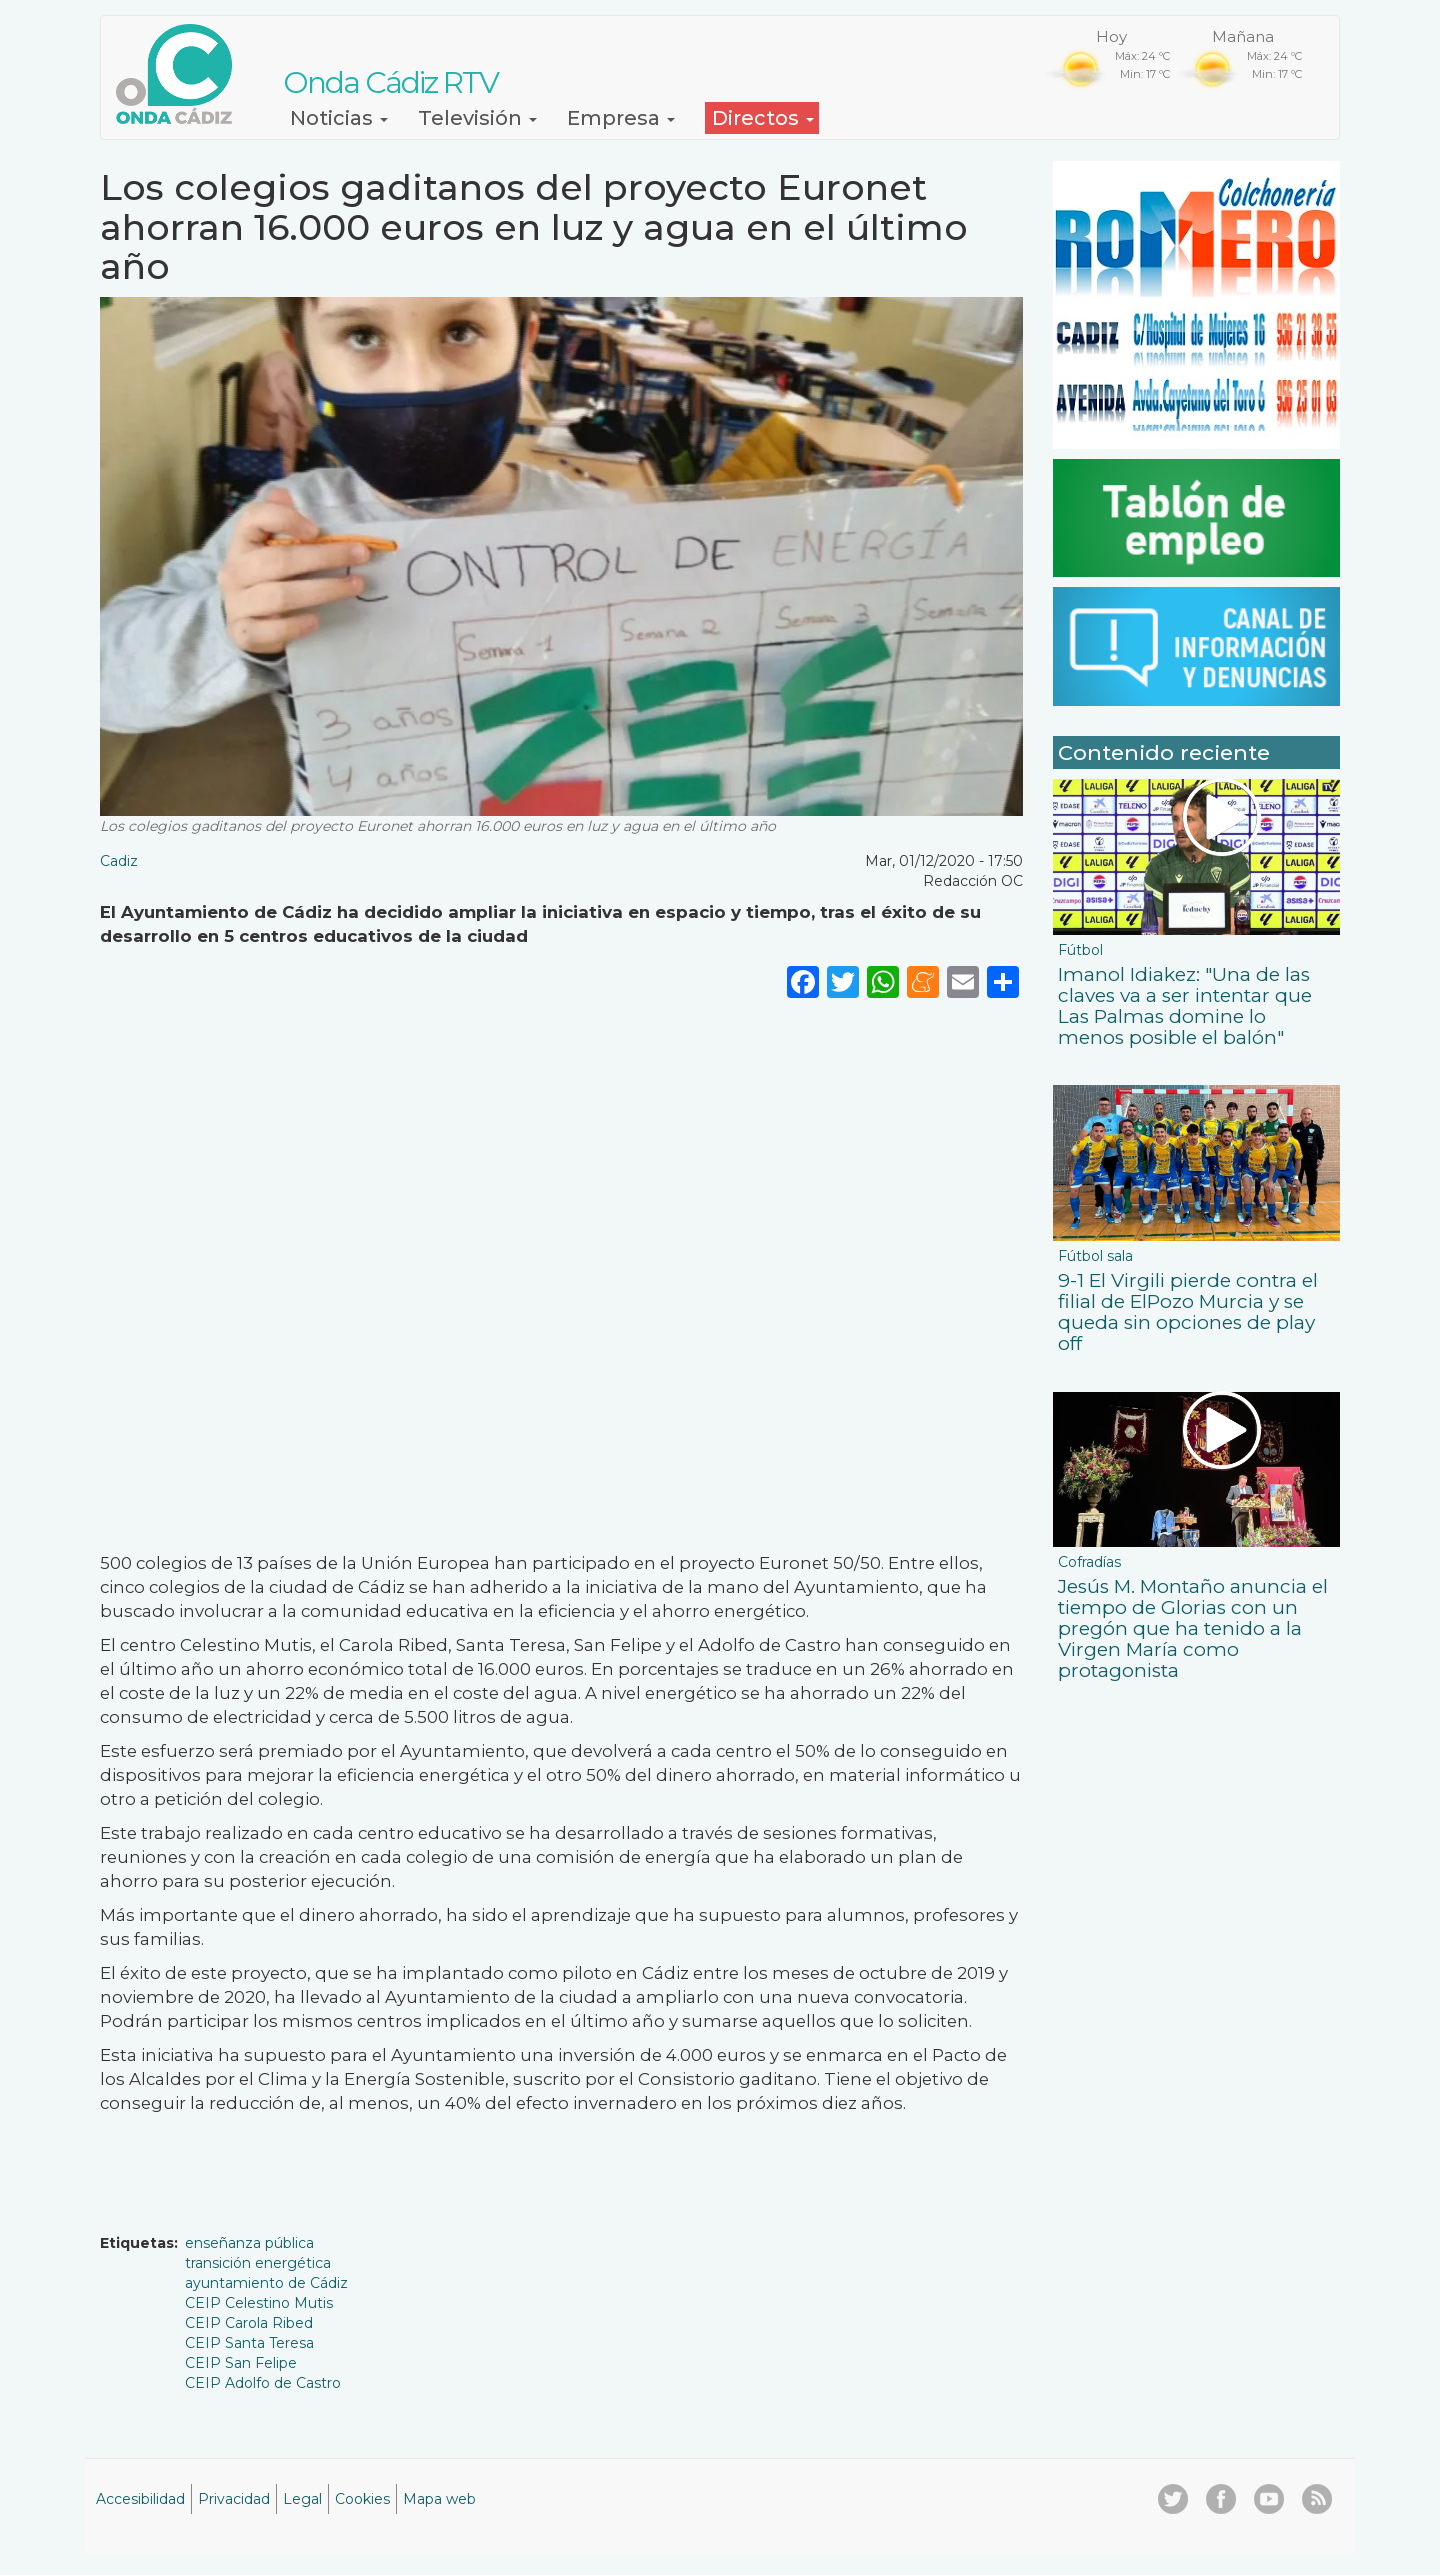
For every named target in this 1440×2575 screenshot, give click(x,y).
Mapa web (439, 2499)
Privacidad (234, 2499)
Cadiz (119, 861)
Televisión (477, 118)
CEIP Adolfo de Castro (263, 2383)
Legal (302, 2499)
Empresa (621, 118)
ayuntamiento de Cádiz (266, 2283)
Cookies (362, 2499)
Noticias (339, 118)
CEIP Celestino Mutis (259, 2303)
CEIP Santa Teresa (249, 2343)
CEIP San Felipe (241, 2363)
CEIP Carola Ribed (249, 2323)
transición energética (258, 2263)
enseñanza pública (249, 2243)
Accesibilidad (140, 2499)
